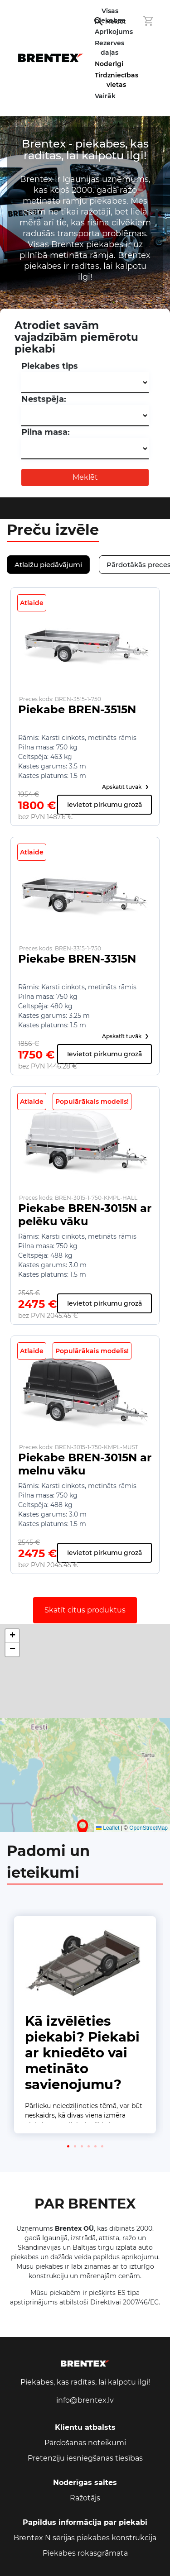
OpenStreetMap (148, 1828)
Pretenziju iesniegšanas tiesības (85, 2458)
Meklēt (85, 477)
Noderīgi (109, 64)
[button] (82, 1828)
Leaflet (107, 1828)
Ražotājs (85, 2498)
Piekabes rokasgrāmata (85, 2553)
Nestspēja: (43, 399)
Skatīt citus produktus (85, 1610)
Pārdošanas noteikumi (85, 2442)
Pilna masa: (45, 432)
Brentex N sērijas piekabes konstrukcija (85, 2537)
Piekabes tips (49, 366)
